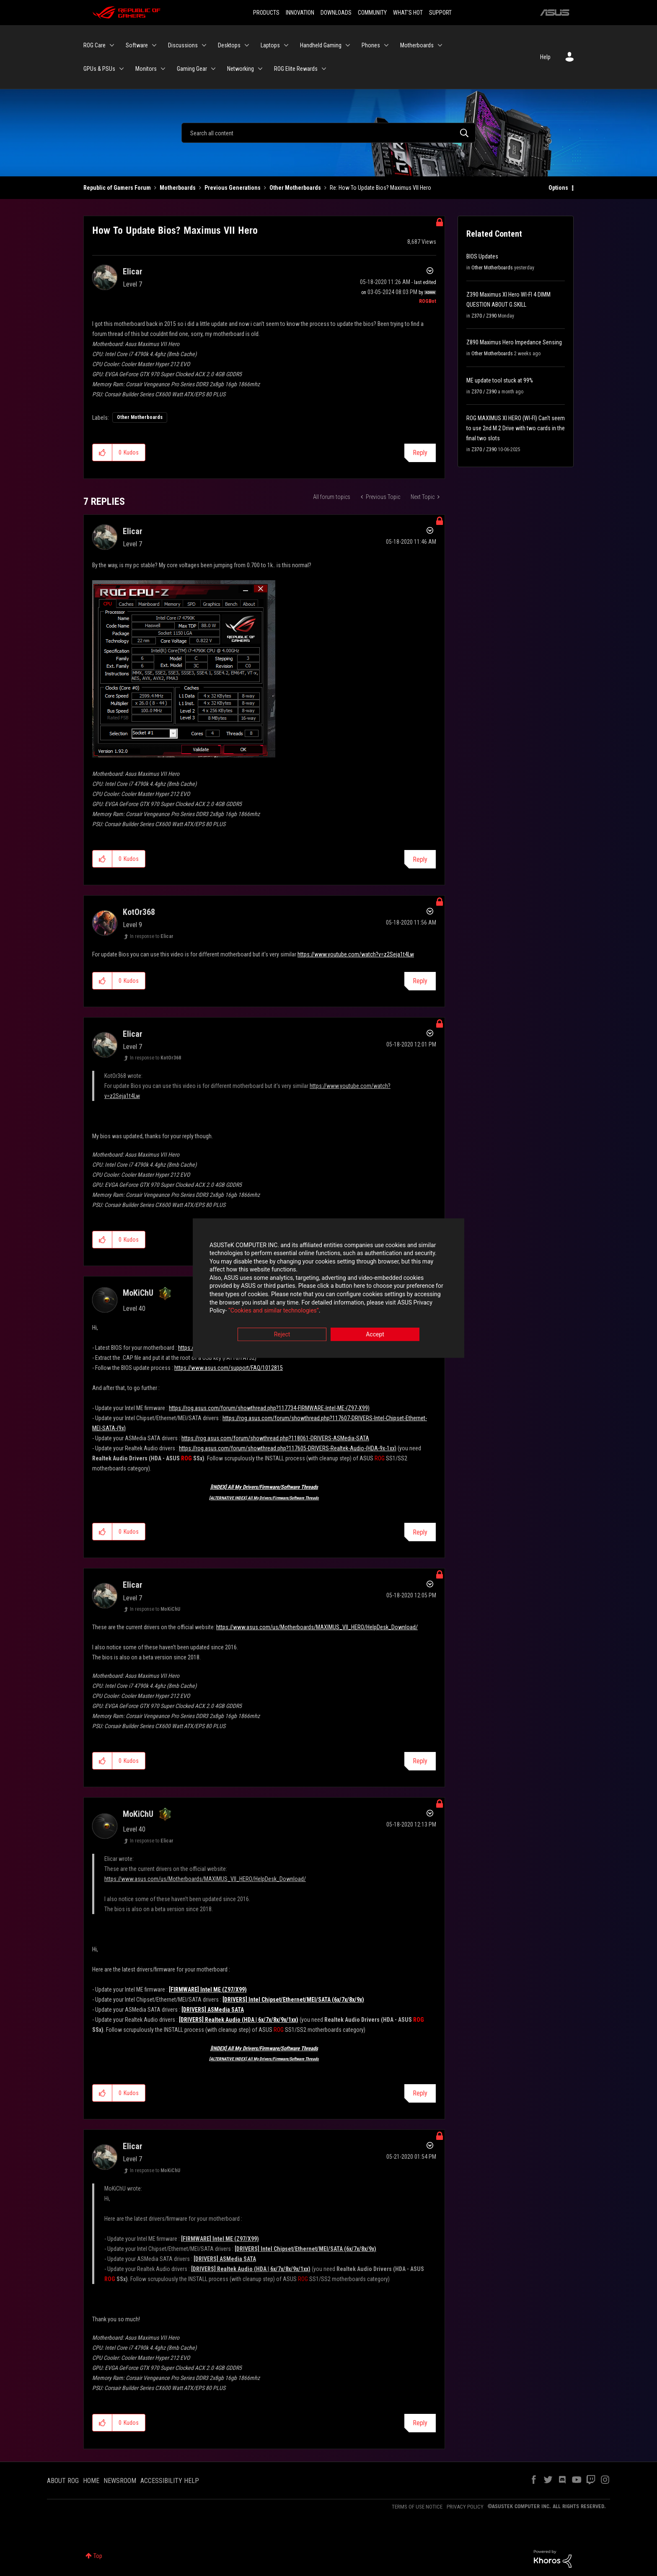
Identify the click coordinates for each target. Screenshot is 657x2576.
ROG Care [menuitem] (94, 45)
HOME (91, 2481)
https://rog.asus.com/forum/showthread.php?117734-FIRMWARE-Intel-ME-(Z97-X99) (269, 1408)
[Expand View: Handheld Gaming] (348, 45)
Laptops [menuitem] (270, 45)
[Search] (328, 133)
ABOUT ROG (63, 2481)
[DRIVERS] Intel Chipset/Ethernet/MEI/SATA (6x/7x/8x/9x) (293, 1999)
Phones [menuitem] (371, 45)
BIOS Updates (482, 256)
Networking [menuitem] (240, 68)
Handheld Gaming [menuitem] (320, 45)
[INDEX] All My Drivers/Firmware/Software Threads (264, 1487)
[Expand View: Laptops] (286, 45)
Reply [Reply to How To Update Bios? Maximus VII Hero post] (420, 453)
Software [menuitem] (137, 45)
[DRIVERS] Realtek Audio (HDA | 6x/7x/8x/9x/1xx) (238, 2019)
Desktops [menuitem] (229, 45)
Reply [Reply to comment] (420, 859)
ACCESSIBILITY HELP (169, 2481)
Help (545, 57)
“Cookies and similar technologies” (273, 1310)
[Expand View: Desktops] (247, 45)
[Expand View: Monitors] (163, 69)
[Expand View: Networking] (260, 69)
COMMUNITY (372, 12)
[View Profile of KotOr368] (139, 912)
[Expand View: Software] (154, 45)
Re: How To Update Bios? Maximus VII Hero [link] (380, 187)
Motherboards (178, 187)
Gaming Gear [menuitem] (192, 68)
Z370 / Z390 (484, 316)
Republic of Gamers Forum (117, 187)
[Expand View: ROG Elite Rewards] (324, 69)
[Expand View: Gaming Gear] (213, 69)
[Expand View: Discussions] (204, 45)
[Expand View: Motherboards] (440, 45)
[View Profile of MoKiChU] (138, 1293)
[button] (102, 452)
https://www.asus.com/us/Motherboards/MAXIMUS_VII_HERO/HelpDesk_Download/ (317, 1627)
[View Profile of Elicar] (132, 271)
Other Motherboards (295, 187)
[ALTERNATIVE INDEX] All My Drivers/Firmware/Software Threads (264, 1498)
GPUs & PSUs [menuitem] (99, 68)
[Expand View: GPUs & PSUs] (121, 69)
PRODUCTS (266, 12)
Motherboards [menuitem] (417, 45)
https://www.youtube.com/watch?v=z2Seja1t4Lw (355, 954)
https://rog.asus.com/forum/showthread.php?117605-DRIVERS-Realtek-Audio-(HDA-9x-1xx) (287, 1448)
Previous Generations (232, 187)
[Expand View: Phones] (386, 45)
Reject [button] (282, 1334)
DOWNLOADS (336, 12)
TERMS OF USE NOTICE (417, 2507)
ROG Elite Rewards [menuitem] (296, 68)
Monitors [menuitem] (146, 68)
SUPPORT (440, 12)
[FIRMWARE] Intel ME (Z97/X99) (208, 1989)
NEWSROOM (119, 2481)
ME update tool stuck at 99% (499, 380)
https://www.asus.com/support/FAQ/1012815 (228, 1367)
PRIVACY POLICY (465, 2507)
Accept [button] (375, 1334)
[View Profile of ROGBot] (427, 301)
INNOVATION (300, 12)
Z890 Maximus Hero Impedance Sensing (514, 342)
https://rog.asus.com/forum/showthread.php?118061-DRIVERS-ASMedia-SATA (275, 1438)
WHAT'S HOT (408, 12)
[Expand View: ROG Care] (112, 45)
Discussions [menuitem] (183, 45)
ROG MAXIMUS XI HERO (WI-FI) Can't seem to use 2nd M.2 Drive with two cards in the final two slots (515, 428)
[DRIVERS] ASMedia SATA (212, 2009)
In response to (151, 936)
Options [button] (558, 187)
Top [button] (97, 2556)
